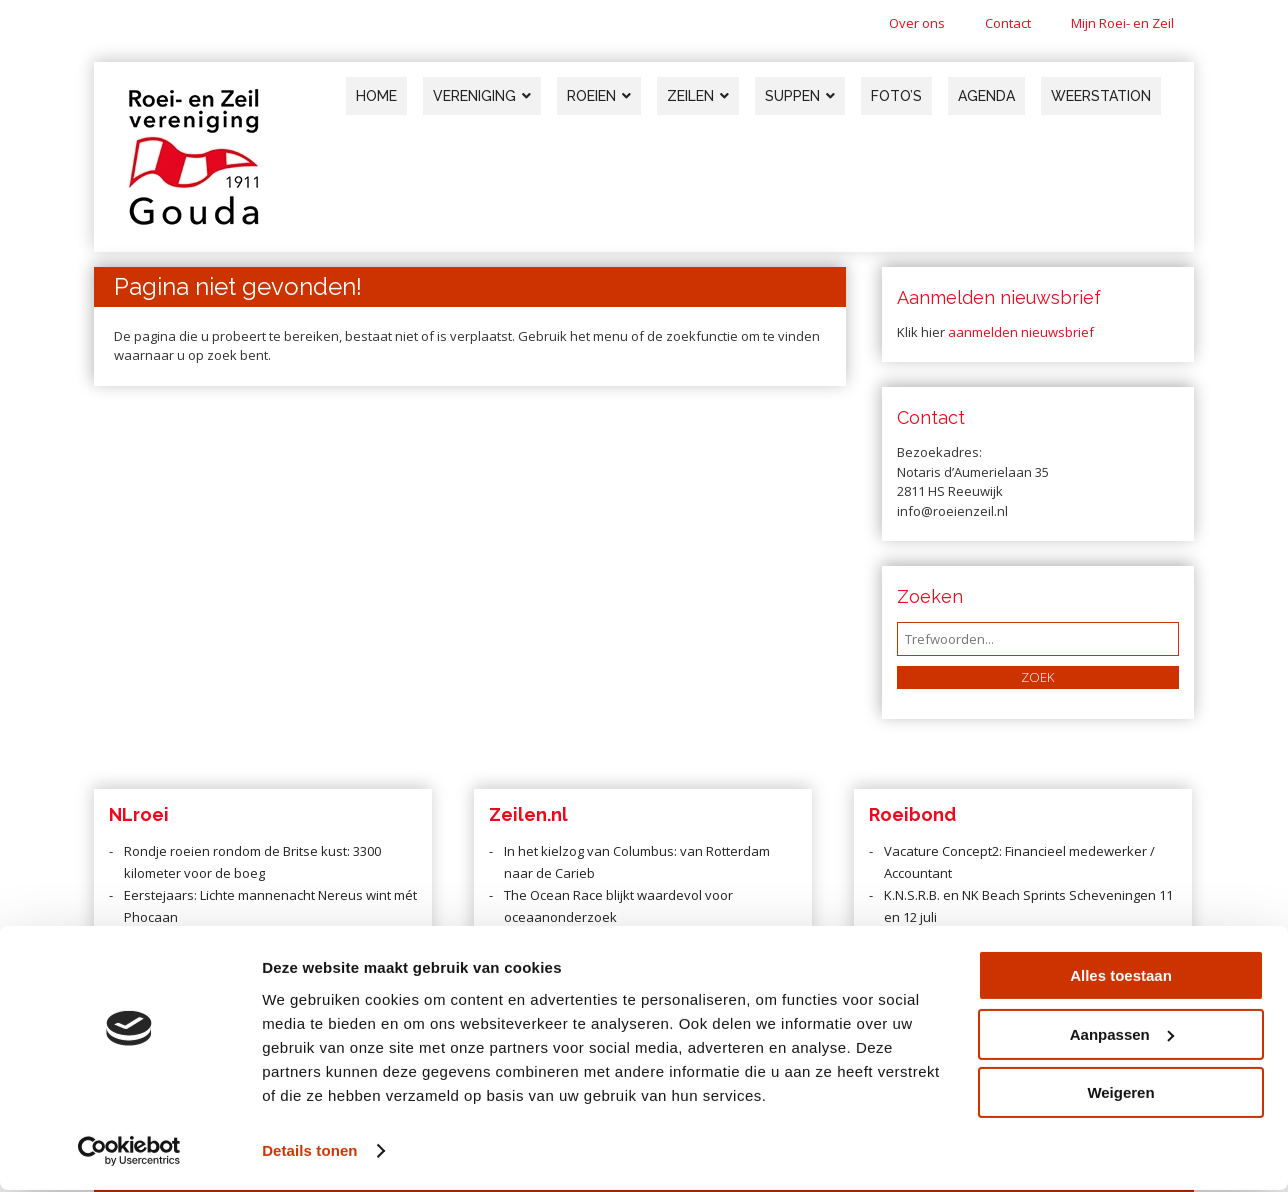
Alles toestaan (1121, 978)
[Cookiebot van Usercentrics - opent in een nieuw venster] (129, 1153)
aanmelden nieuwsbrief (1021, 332)
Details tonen (309, 1152)
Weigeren (1120, 1095)
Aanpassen (1122, 1036)
